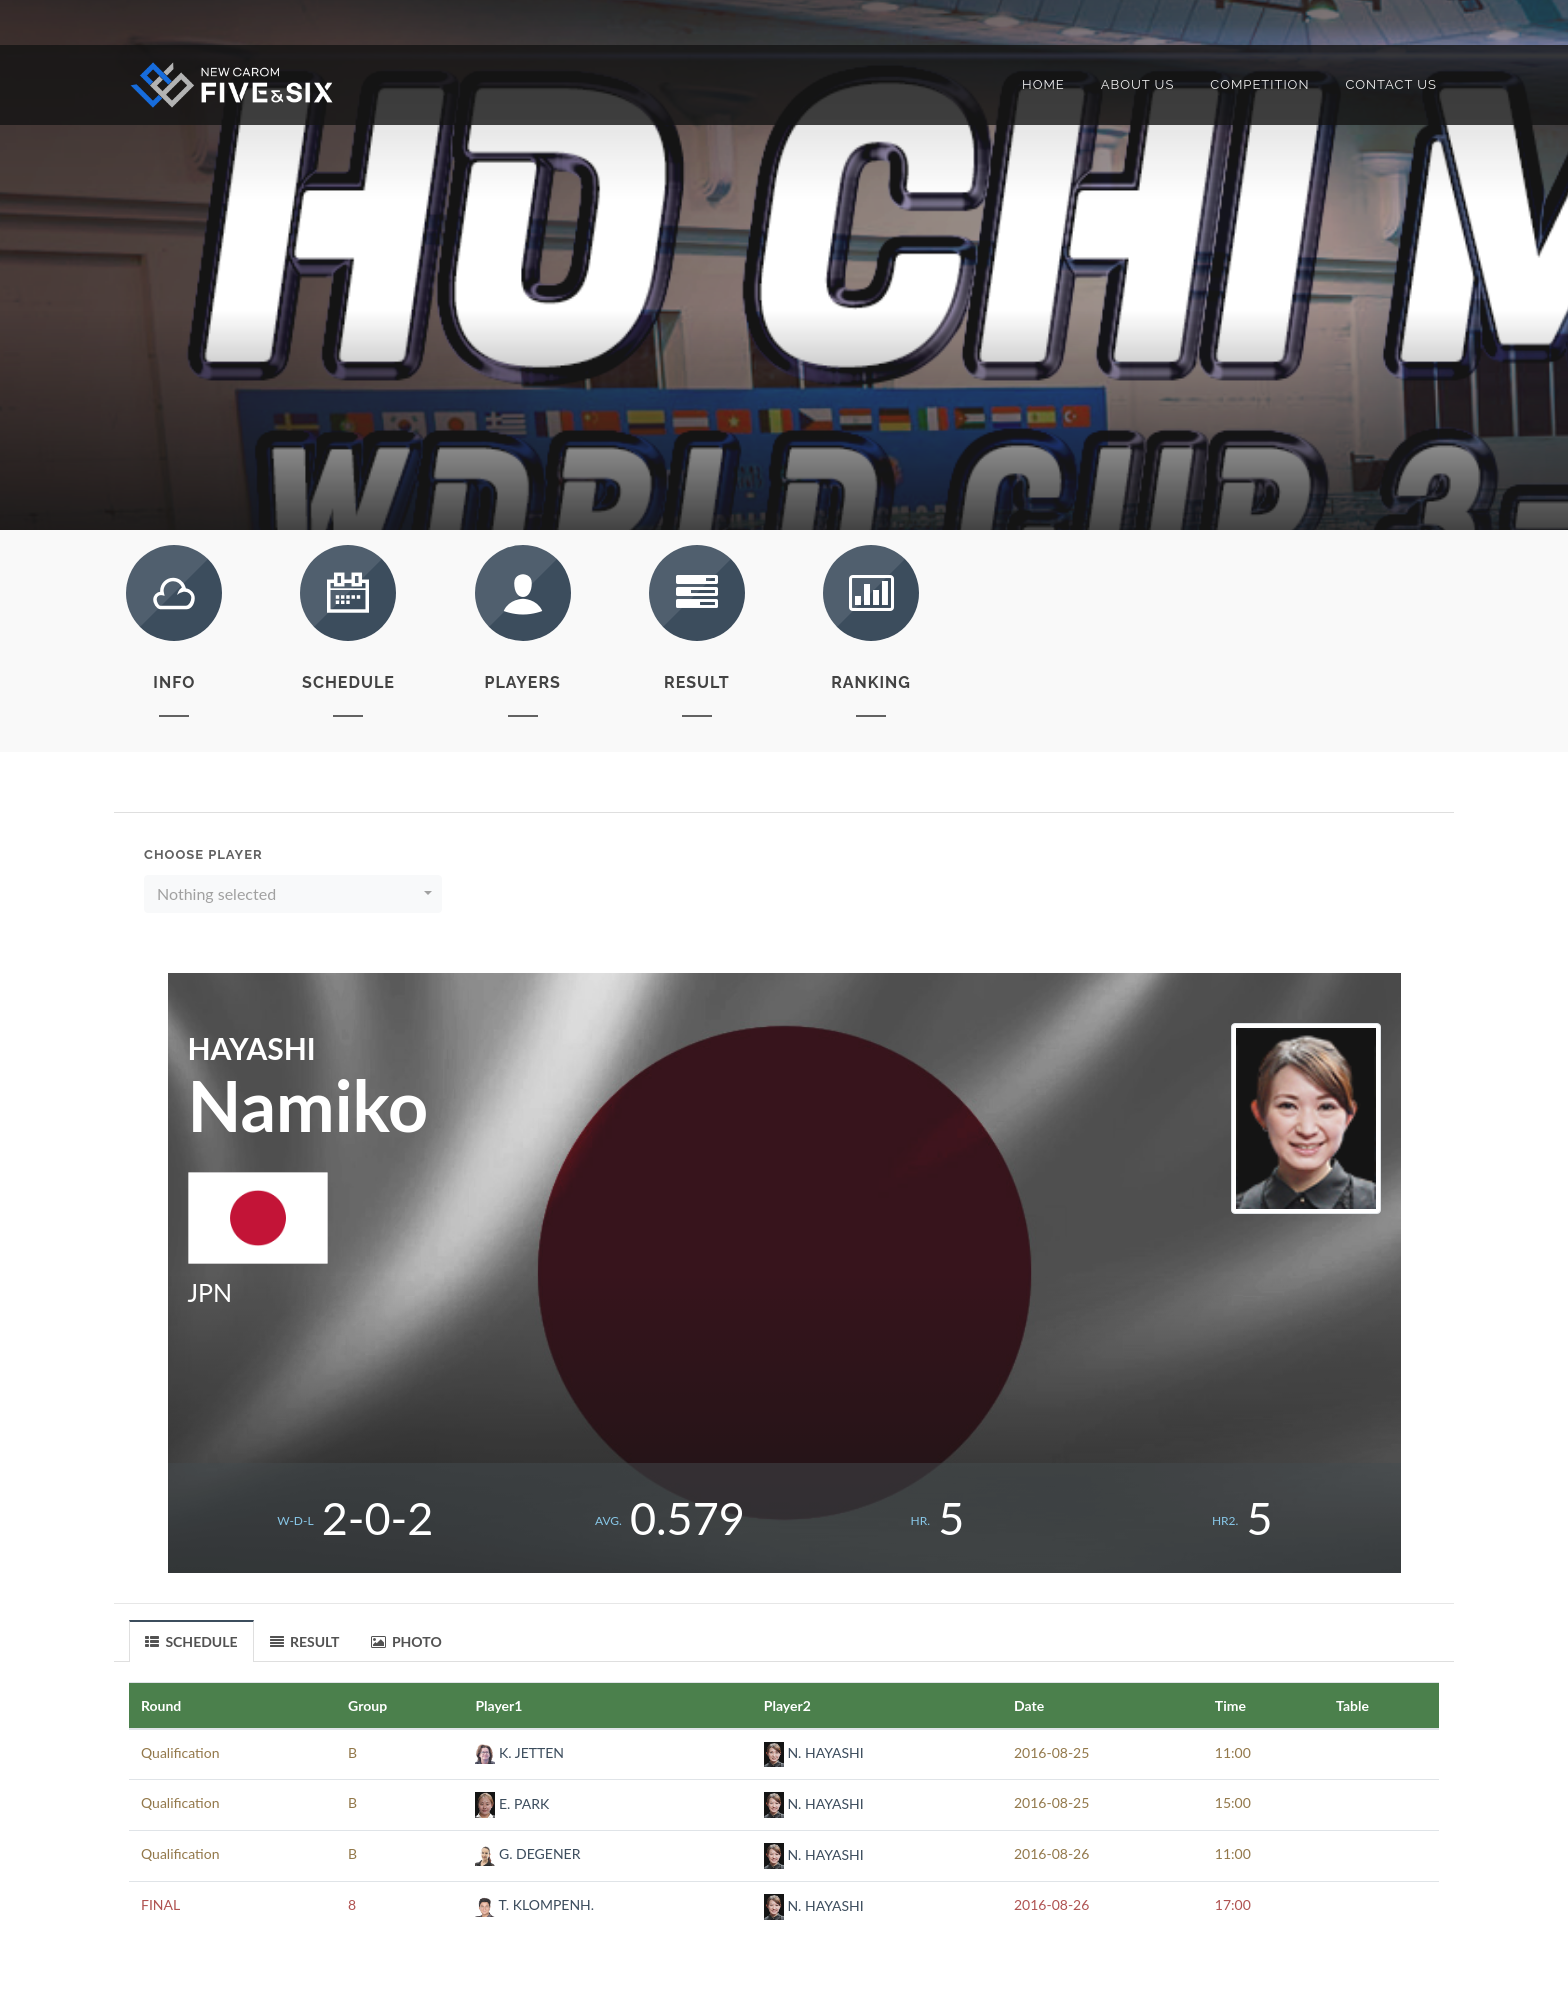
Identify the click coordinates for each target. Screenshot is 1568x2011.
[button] (293, 894)
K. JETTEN (519, 1752)
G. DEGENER (527, 1853)
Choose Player (203, 854)
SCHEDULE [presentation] (191, 1642)
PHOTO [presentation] (406, 1641)
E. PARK (512, 1803)
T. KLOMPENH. (534, 1904)
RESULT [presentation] (305, 1641)
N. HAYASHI (814, 1752)
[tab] (192, 1640)
